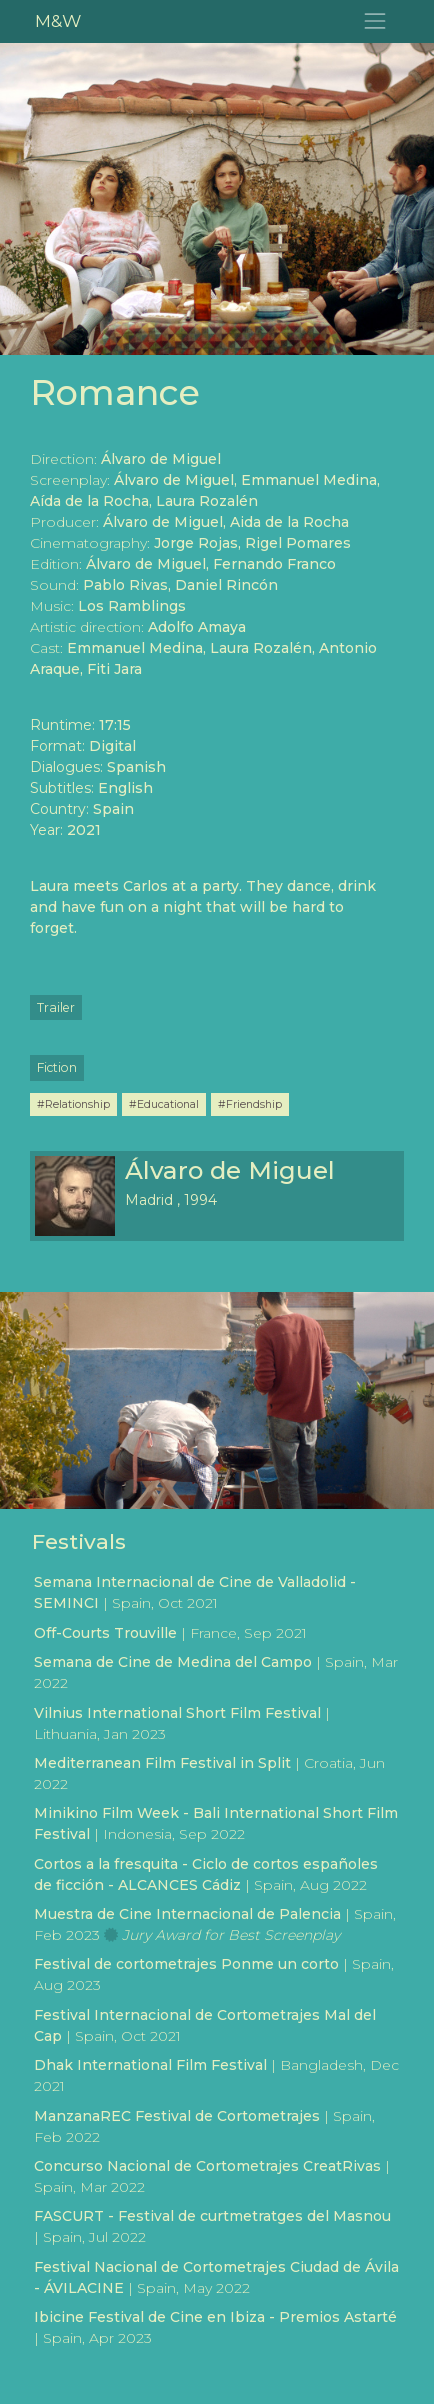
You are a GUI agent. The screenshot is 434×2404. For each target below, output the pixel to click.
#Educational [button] (164, 1104)
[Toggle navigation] (375, 21)
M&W (58, 20)
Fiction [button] (57, 1067)
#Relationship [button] (73, 1104)
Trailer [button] (56, 1007)
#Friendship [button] (250, 1104)
